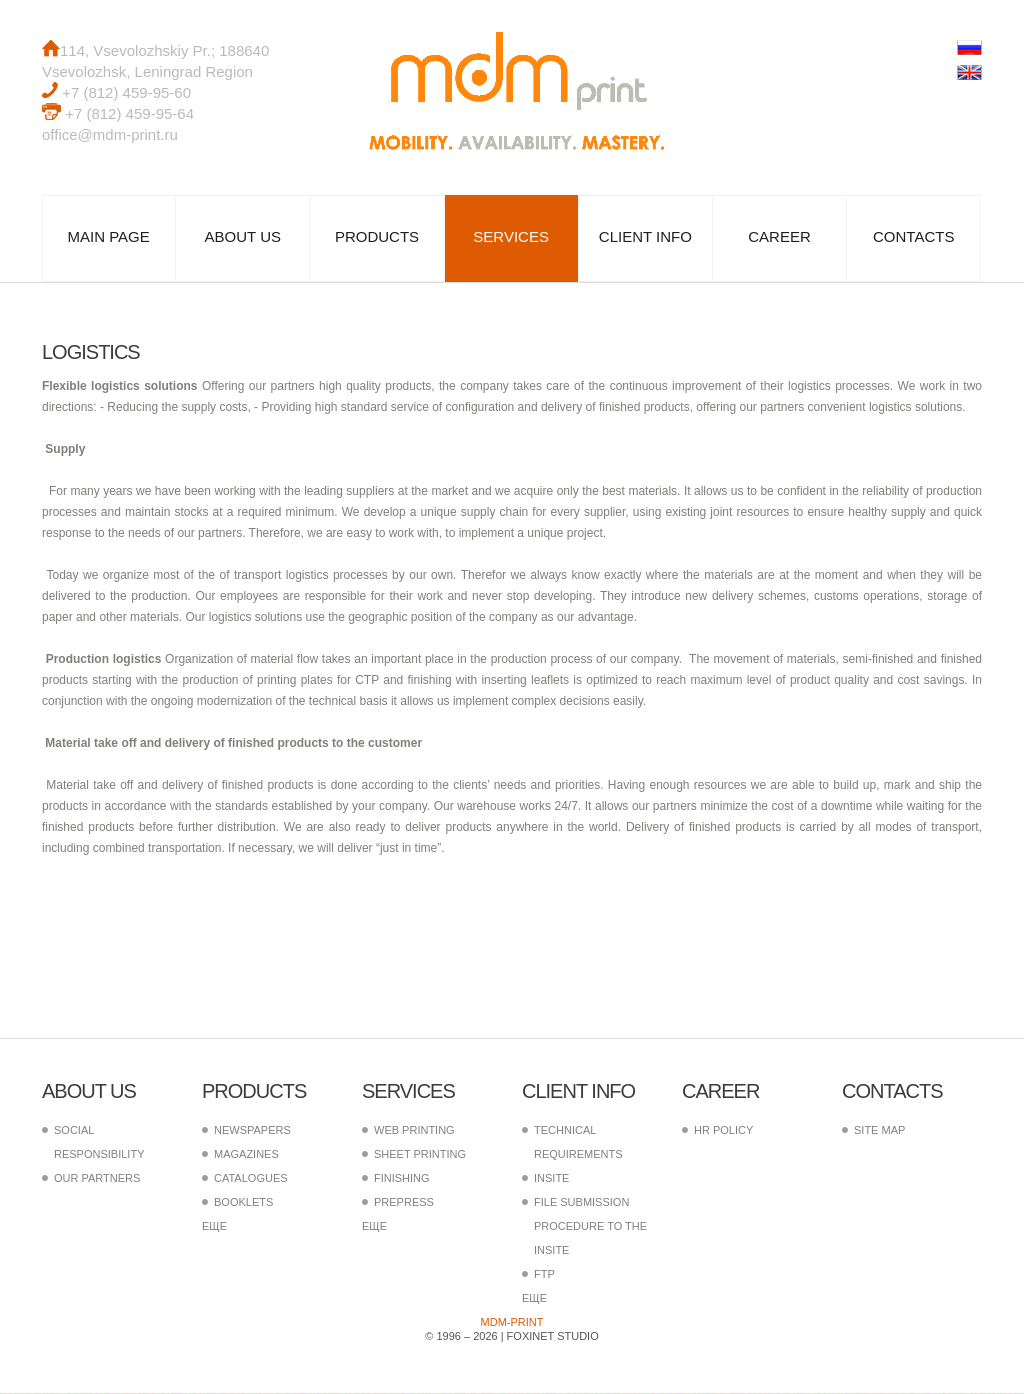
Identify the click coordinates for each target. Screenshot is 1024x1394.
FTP (544, 1275)
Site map (879, 1131)
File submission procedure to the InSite (590, 1227)
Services (511, 237)
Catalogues (251, 1179)
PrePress (404, 1203)
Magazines (246, 1155)
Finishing (402, 1179)
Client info (645, 237)
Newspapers (252, 1131)
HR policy (723, 1131)
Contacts (913, 237)
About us (243, 237)
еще (214, 1227)
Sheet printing (420, 1155)
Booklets (243, 1203)
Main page (108, 237)
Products (377, 237)
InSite (551, 1179)
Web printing (414, 1131)
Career (779, 237)
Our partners (97, 1179)
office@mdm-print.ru (110, 134)
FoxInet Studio (553, 1337)
